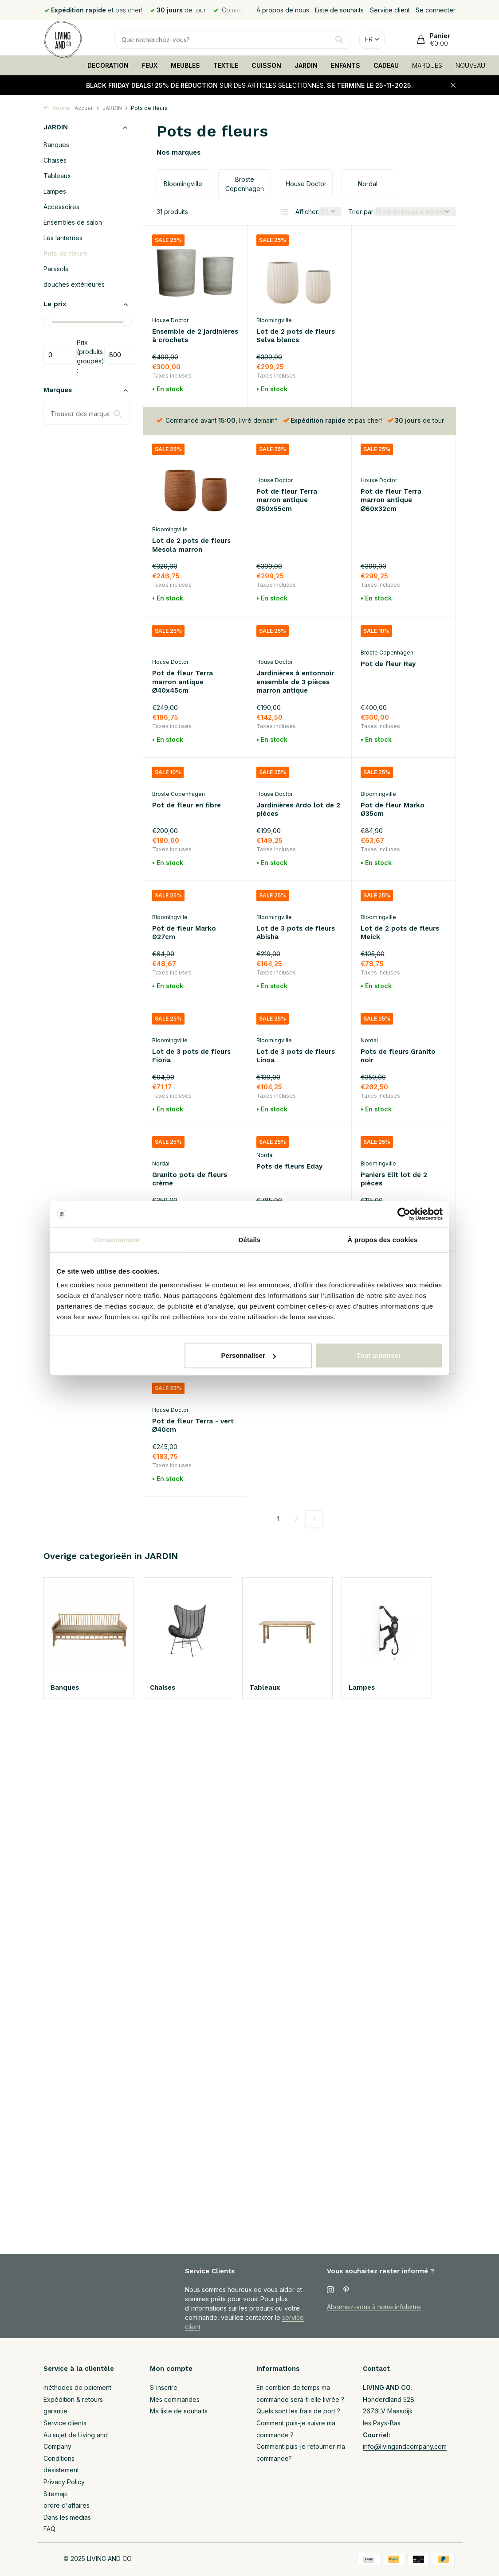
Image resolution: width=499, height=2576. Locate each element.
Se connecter (436, 10)
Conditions (59, 2458)
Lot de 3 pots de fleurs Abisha (191, 892)
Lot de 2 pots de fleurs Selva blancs (295, 335)
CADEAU (386, 65)
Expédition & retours (73, 2399)
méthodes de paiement (77, 2387)
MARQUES (427, 65)
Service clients (64, 2423)
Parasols (55, 269)
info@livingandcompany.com (405, 2446)
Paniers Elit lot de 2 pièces (289, 1138)
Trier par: (361, 211)
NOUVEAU (470, 65)
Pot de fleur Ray (283, 623)
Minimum (60, 354)
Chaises (55, 160)
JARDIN (306, 65)
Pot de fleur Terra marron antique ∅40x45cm (391, 500)
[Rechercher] (233, 40)
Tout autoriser (379, 1355)
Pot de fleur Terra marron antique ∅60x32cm (286, 500)
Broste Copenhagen (282, 612)
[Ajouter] (223, 390)
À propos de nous (282, 10)
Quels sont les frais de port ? (298, 2411)
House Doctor (170, 320)
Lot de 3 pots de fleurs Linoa (191, 1015)
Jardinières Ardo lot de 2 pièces (194, 769)
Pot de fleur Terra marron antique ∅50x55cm (182, 500)
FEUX (149, 65)
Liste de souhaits (339, 10)
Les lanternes (63, 238)
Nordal (265, 1000)
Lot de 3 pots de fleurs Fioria (400, 892)
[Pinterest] (346, 2290)
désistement (61, 2470)
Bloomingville (274, 320)
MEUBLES (185, 65)
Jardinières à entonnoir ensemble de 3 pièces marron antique (191, 641)
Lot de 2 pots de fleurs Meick (295, 892)
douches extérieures (74, 284)
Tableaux (57, 175)
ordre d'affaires (66, 2505)
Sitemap (55, 2494)
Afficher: (307, 211)
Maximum (121, 354)
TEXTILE (225, 65)
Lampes (54, 191)
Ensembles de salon (72, 222)
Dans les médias (67, 2517)
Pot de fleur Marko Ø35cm (288, 769)
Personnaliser (248, 1355)
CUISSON (266, 65)
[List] (285, 212)
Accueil (87, 108)
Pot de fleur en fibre (395, 623)
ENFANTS (345, 65)
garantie (55, 2411)
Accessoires (61, 206)
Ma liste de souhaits (179, 2411)
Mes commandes (175, 2399)
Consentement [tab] (116, 1239)
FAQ (49, 2529)
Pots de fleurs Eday (185, 1126)
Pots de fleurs (65, 253)
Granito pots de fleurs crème (398, 1015)
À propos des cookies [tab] (383, 1239)
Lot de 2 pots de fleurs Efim (400, 1138)
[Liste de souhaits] (229, 239)
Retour (56, 108)
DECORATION (108, 65)
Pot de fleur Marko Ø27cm (392, 769)
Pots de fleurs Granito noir (293, 1015)
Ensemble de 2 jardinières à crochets (195, 335)
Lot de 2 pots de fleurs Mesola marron (400, 336)
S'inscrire (163, 2387)
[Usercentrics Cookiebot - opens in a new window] (404, 1213)
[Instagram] (330, 2290)
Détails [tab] (250, 1239)
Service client (390, 10)
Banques (56, 144)
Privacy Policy (64, 2482)
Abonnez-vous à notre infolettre (374, 2307)
